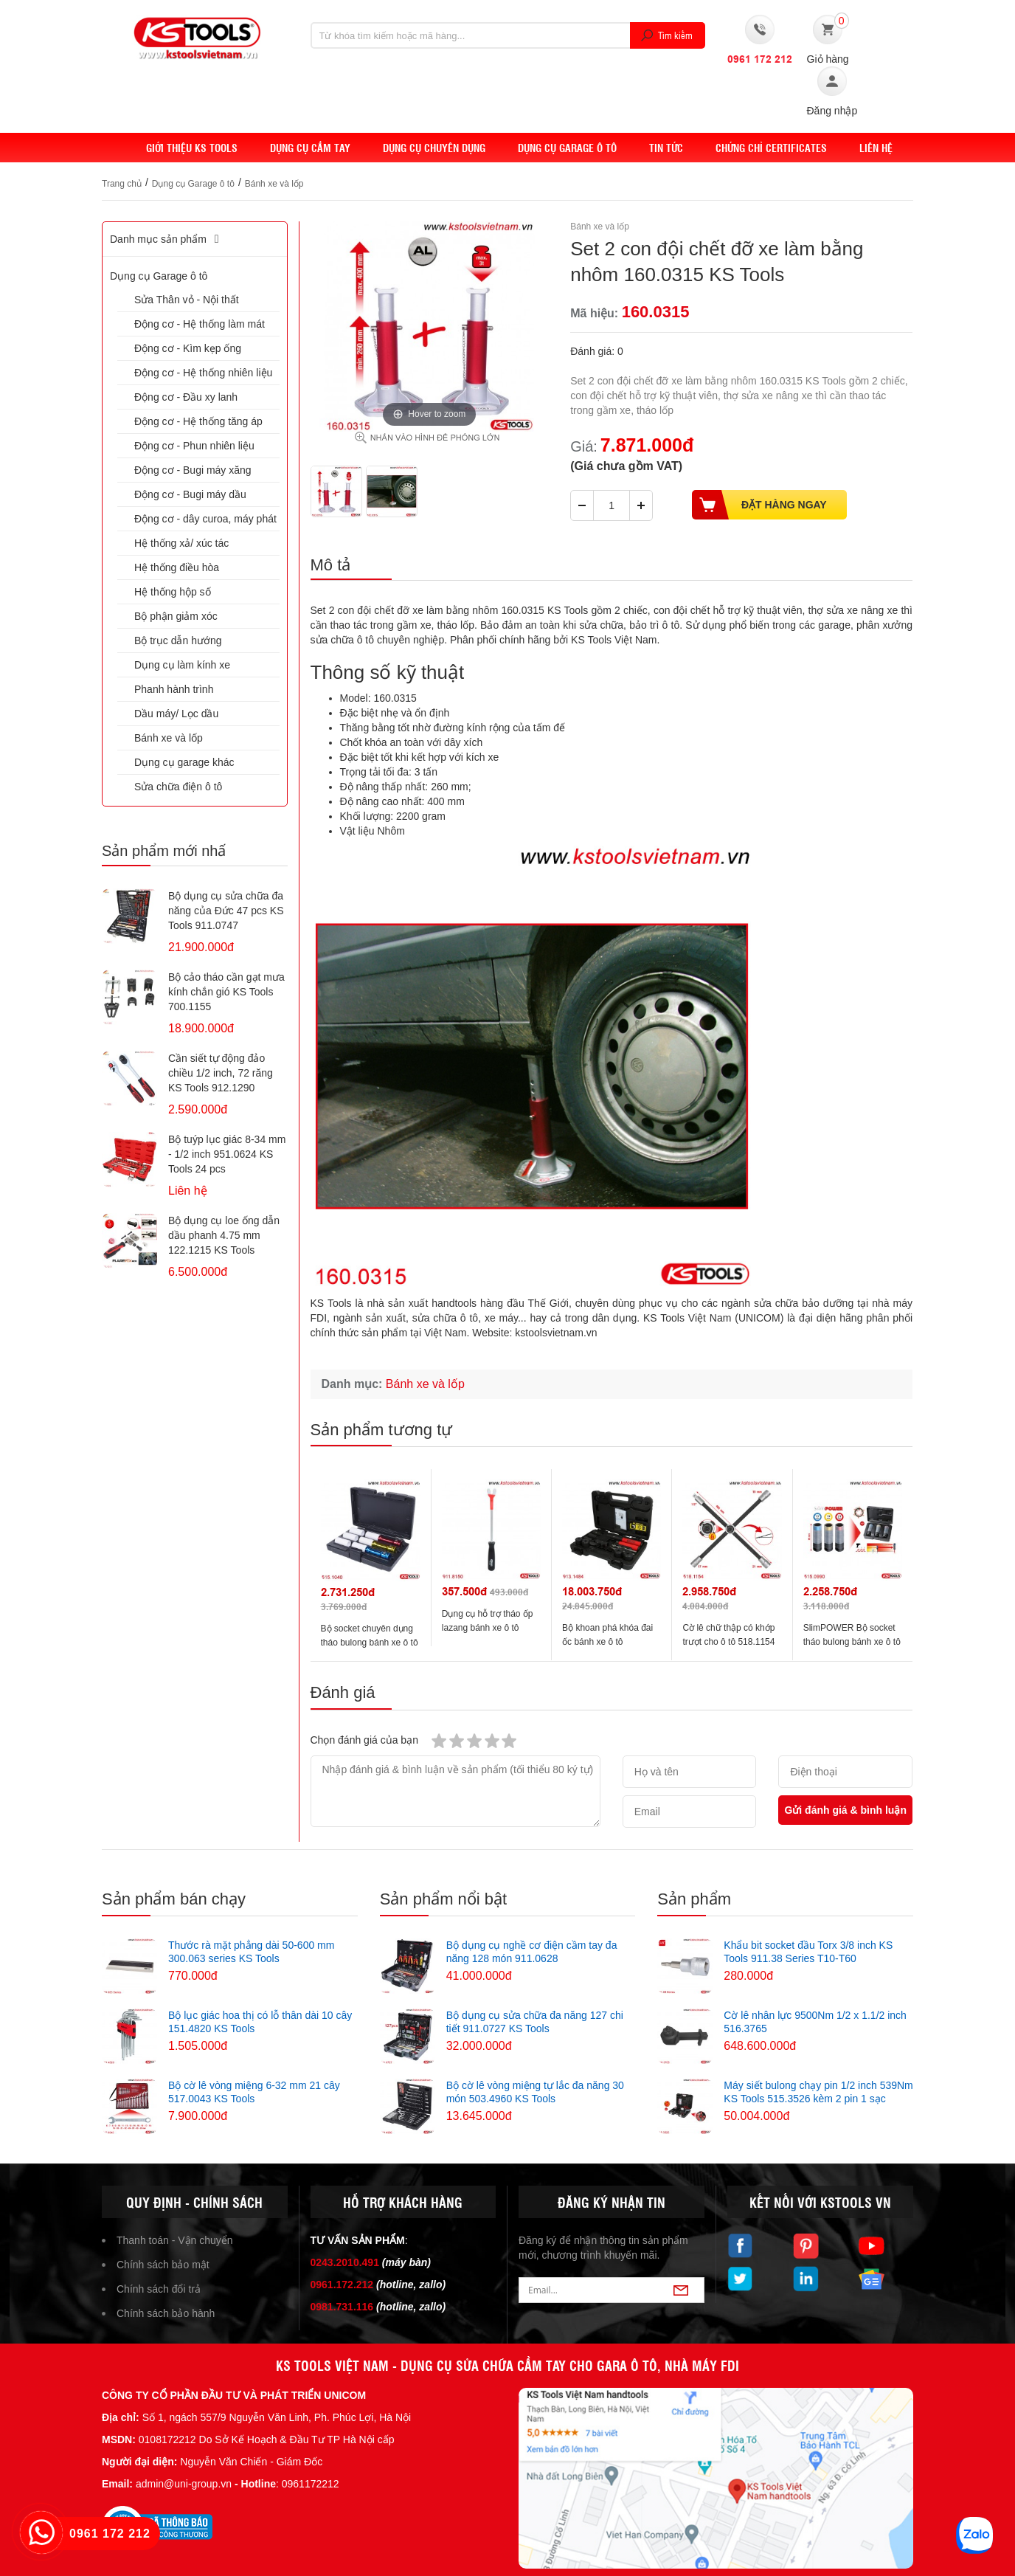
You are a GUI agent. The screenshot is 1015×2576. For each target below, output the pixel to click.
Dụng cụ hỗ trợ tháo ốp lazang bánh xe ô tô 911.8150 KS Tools (487, 1628)
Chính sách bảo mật (163, 2265)
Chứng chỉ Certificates (771, 147)
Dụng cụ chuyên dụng (434, 147)
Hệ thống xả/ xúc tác (181, 543)
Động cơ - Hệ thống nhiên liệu (203, 373)
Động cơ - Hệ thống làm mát (199, 324)
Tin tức (666, 147)
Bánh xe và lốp (274, 184)
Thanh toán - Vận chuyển (175, 2240)
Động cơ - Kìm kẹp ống (187, 348)
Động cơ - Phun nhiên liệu (194, 446)
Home (115, 147)
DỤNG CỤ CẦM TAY (310, 147)
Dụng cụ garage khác (184, 762)
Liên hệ (876, 147)
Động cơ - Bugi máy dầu (190, 494)
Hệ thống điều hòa (176, 567)
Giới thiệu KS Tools (192, 147)
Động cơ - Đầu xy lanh (186, 397)
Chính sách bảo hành (166, 2313)
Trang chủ (122, 184)
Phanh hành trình (173, 689)
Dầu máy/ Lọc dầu (176, 713)
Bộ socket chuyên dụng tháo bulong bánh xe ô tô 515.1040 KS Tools (369, 1642)
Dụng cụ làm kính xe (182, 665)
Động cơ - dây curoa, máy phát (205, 519)
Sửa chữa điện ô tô (178, 787)
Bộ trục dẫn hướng (178, 640)
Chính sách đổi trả (159, 2289)
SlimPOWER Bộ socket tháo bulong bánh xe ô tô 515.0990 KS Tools (852, 1642)
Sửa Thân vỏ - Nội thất (186, 299)
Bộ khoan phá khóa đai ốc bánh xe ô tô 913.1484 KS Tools (607, 1642)
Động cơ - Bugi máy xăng (193, 470)
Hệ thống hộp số (172, 592)
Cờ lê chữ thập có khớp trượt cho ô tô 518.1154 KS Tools (728, 1642)
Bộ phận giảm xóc (176, 616)
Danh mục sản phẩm (167, 239)
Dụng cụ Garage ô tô (567, 147)
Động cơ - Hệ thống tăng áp (198, 421)
